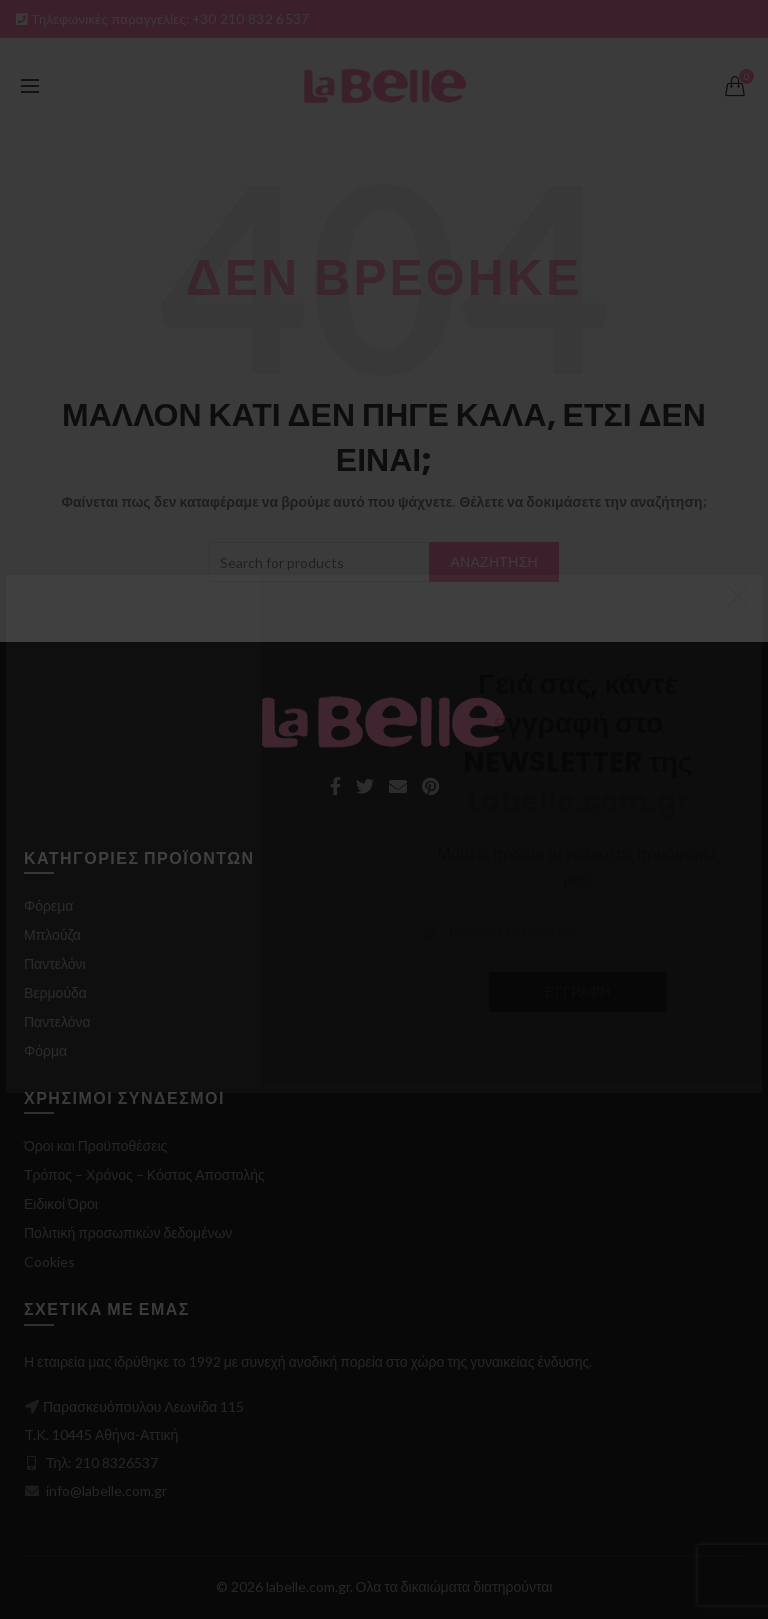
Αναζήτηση (494, 561)
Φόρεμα (48, 905)
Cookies (49, 1261)
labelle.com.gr (308, 1586)
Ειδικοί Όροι (61, 1203)
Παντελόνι (55, 963)
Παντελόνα (57, 1021)
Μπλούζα (52, 934)
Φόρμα (45, 1050)
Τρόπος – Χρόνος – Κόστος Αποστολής (144, 1174)
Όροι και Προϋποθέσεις (95, 1145)
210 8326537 (116, 1462)
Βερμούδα (55, 992)
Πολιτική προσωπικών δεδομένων (128, 1232)
